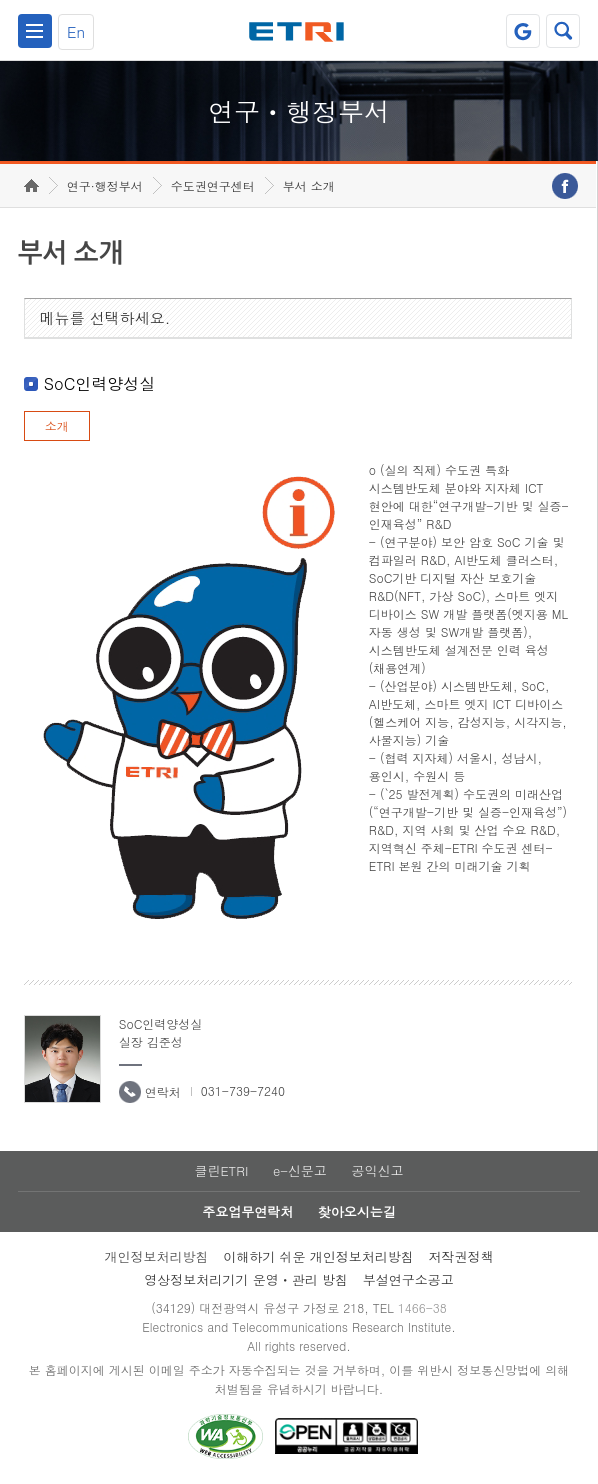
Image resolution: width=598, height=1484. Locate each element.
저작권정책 (461, 1256)
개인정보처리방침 (156, 1256)
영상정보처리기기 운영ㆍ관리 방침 (246, 1279)
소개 (57, 425)
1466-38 (422, 1307)
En (76, 31)
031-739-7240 (243, 1090)
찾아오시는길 (357, 1211)
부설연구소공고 (408, 1279)
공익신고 (378, 1170)
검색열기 (563, 31)
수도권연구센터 (213, 185)
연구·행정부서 (105, 185)
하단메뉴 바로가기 (0, 0)
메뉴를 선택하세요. (105, 317)
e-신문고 (300, 1170)
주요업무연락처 (247, 1211)
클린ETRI (221, 1170)
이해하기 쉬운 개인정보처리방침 (318, 1256)
